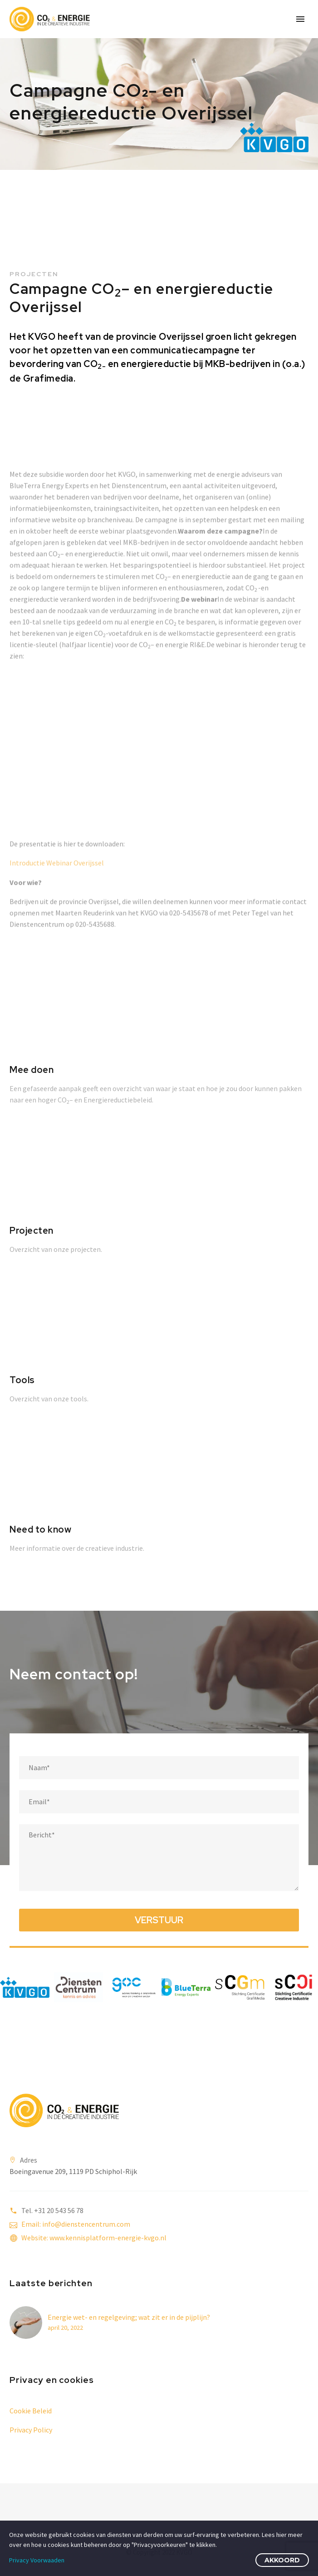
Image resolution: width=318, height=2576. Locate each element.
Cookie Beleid (31, 2410)
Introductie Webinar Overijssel (57, 911)
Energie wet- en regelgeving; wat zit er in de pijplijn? (129, 2317)
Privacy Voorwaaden (36, 2560)
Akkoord (282, 2560)
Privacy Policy (31, 2429)
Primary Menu (300, 19)
